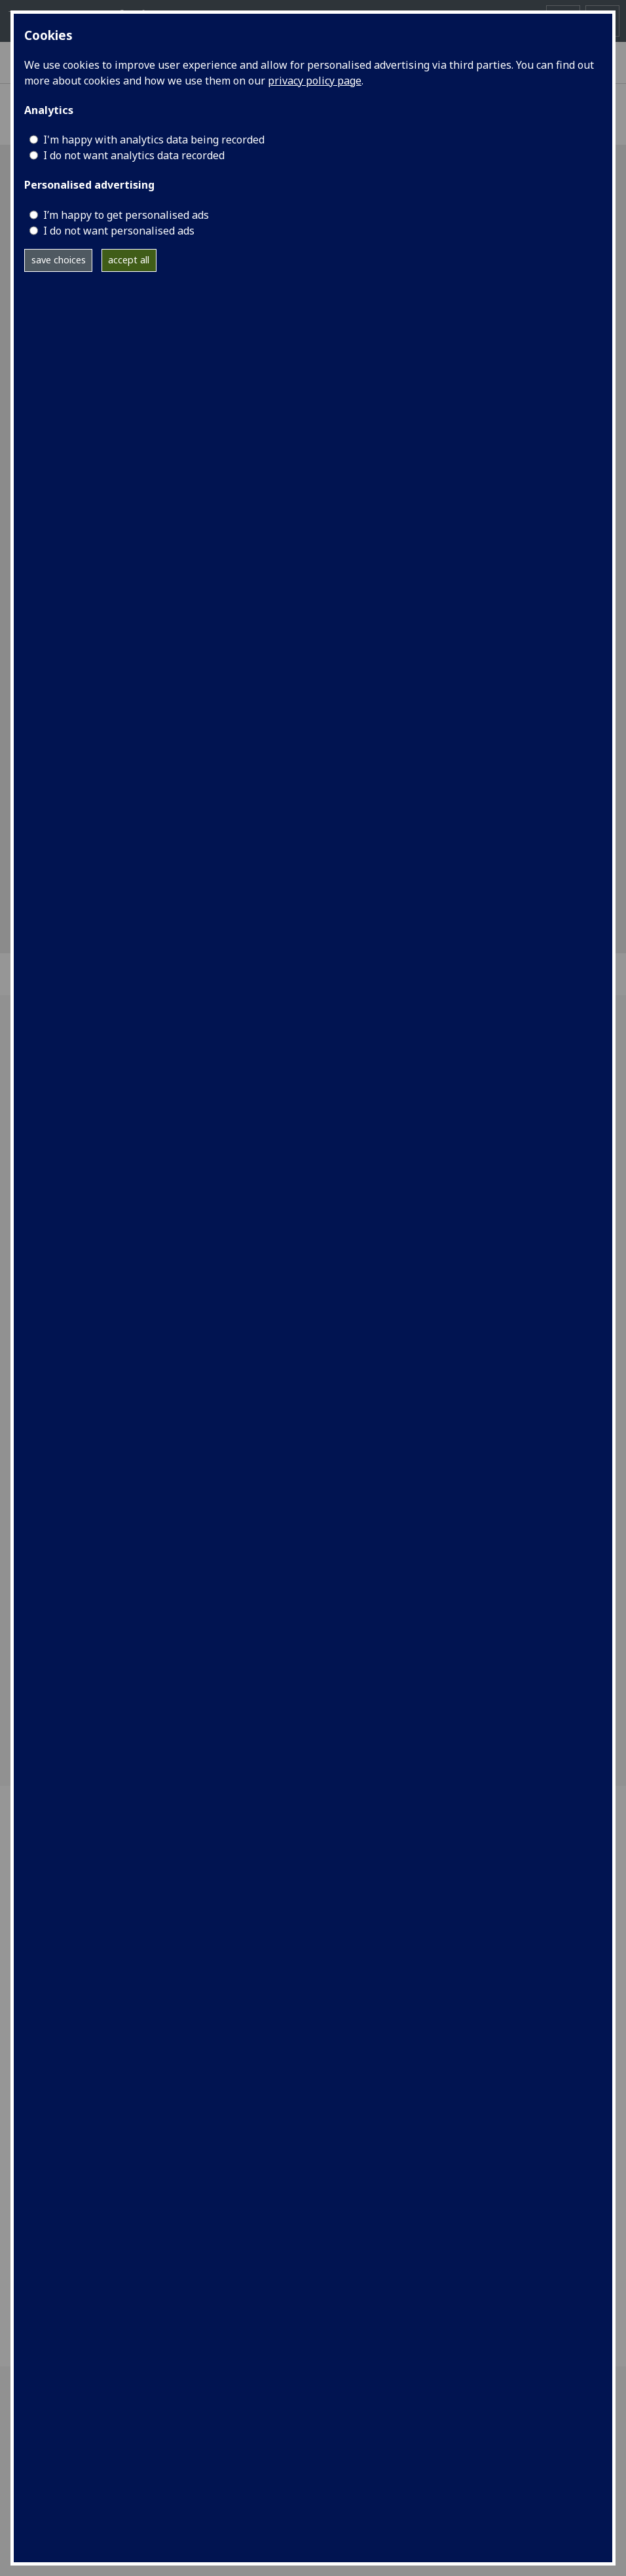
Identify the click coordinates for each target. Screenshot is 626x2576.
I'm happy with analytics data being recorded (154, 139)
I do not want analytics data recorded (134, 155)
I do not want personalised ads (118, 230)
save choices (58, 260)
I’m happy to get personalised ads (126, 215)
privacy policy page (314, 80)
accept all (128, 260)
